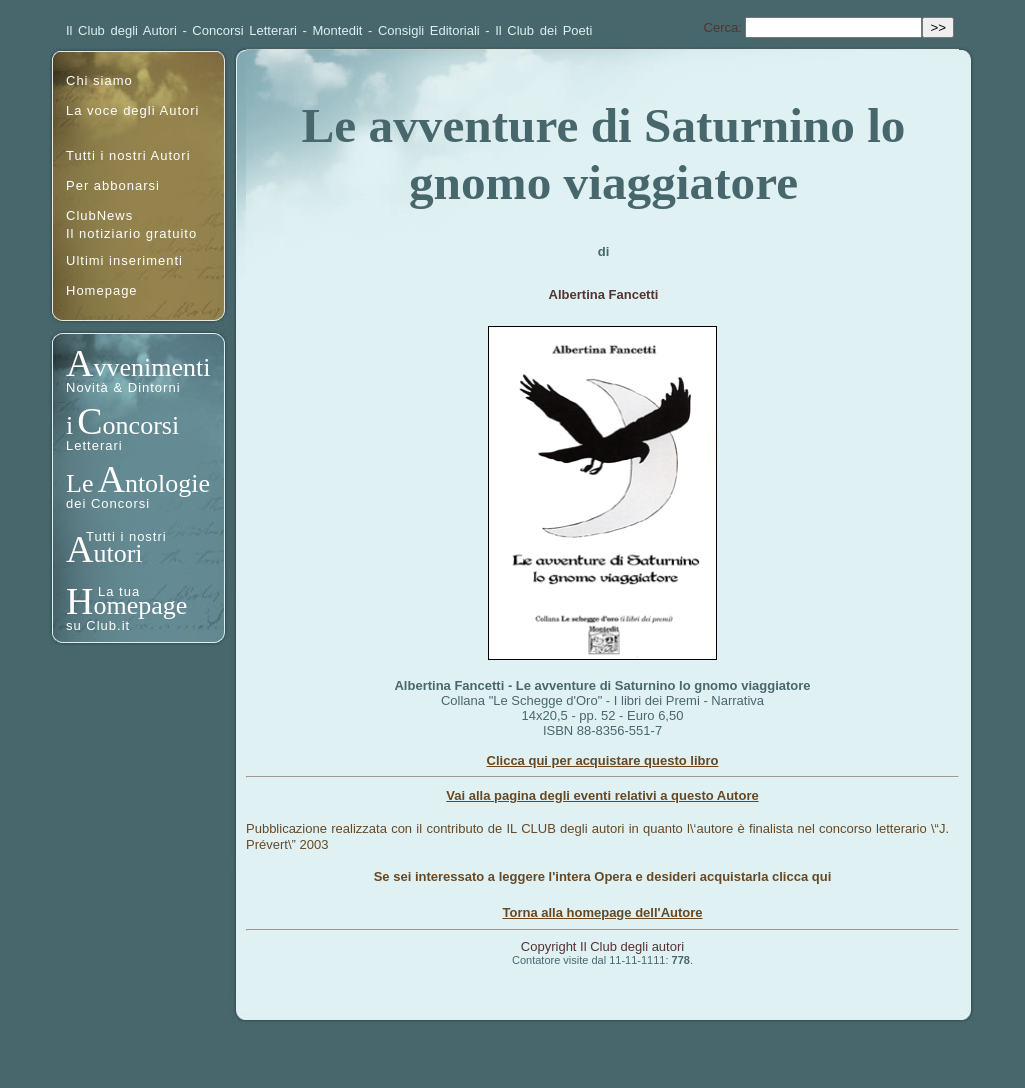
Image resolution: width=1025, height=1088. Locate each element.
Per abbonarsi (113, 185)
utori (117, 553)
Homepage (102, 290)
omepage (140, 605)
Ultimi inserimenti (124, 260)
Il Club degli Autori (121, 30)
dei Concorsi (108, 503)
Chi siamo (99, 80)
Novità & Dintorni (123, 387)
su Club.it (98, 625)
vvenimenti (151, 367)
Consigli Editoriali (429, 30)
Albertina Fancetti (604, 294)
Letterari (94, 445)
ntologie (167, 483)
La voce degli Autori (132, 110)
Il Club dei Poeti (543, 30)
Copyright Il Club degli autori (602, 946)
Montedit (338, 30)
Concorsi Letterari (244, 30)
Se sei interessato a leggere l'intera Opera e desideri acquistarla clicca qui (603, 876)
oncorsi (141, 425)
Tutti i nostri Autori (128, 155)
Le (79, 483)
